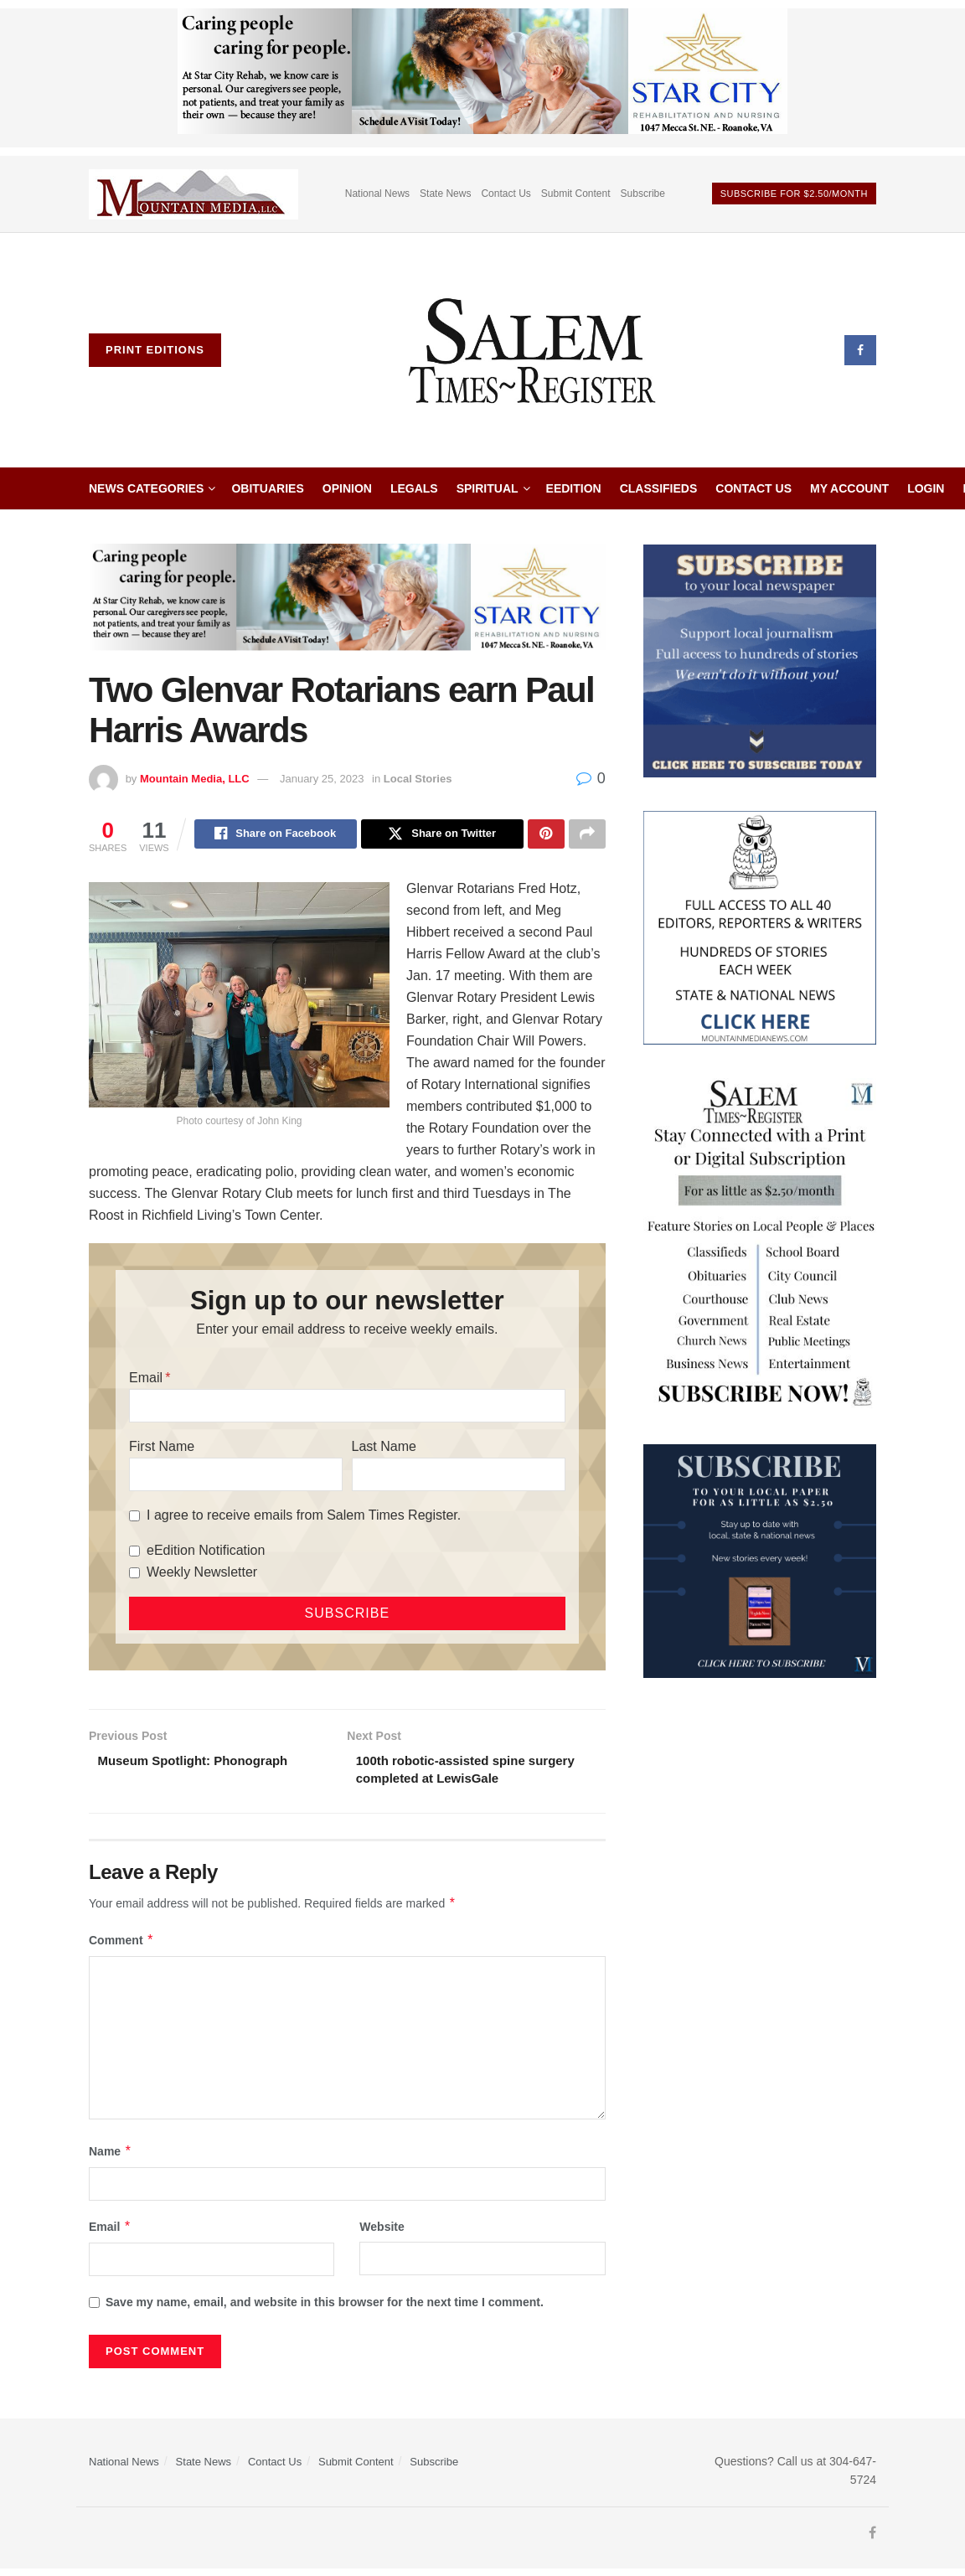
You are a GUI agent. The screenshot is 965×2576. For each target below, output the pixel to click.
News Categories (146, 488)
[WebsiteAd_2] (759, 1560)
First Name (161, 1449)
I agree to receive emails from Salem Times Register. (304, 1517)
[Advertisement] (759, 1816)
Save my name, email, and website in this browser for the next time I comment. (325, 2308)
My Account (849, 488)
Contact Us (505, 193)
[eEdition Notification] (134, 1553)
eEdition (573, 488)
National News (377, 193)
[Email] (347, 1408)
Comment (121, 1946)
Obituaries (267, 488)
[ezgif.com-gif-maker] (759, 660)
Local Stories (418, 778)
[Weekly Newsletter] (134, 1575)
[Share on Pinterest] (546, 835)
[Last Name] (458, 1477)
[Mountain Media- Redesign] (759, 926)
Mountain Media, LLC (195, 778)
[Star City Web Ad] (482, 77)
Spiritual (488, 488)
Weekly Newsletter (202, 1574)
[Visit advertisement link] (193, 194)
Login (925, 488)
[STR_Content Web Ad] (759, 1243)
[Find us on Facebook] (860, 350)
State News (445, 193)
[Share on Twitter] (442, 835)
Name (110, 2157)
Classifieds (659, 488)
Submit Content (576, 193)
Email (146, 1380)
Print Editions (155, 349)
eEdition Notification (206, 1553)
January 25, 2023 (322, 778)
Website (381, 2233)
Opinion (347, 488)
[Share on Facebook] (275, 835)
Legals (414, 488)
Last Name (384, 1449)
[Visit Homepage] (533, 350)
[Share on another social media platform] (587, 835)
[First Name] (236, 1477)
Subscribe (643, 193)
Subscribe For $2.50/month (794, 193)
